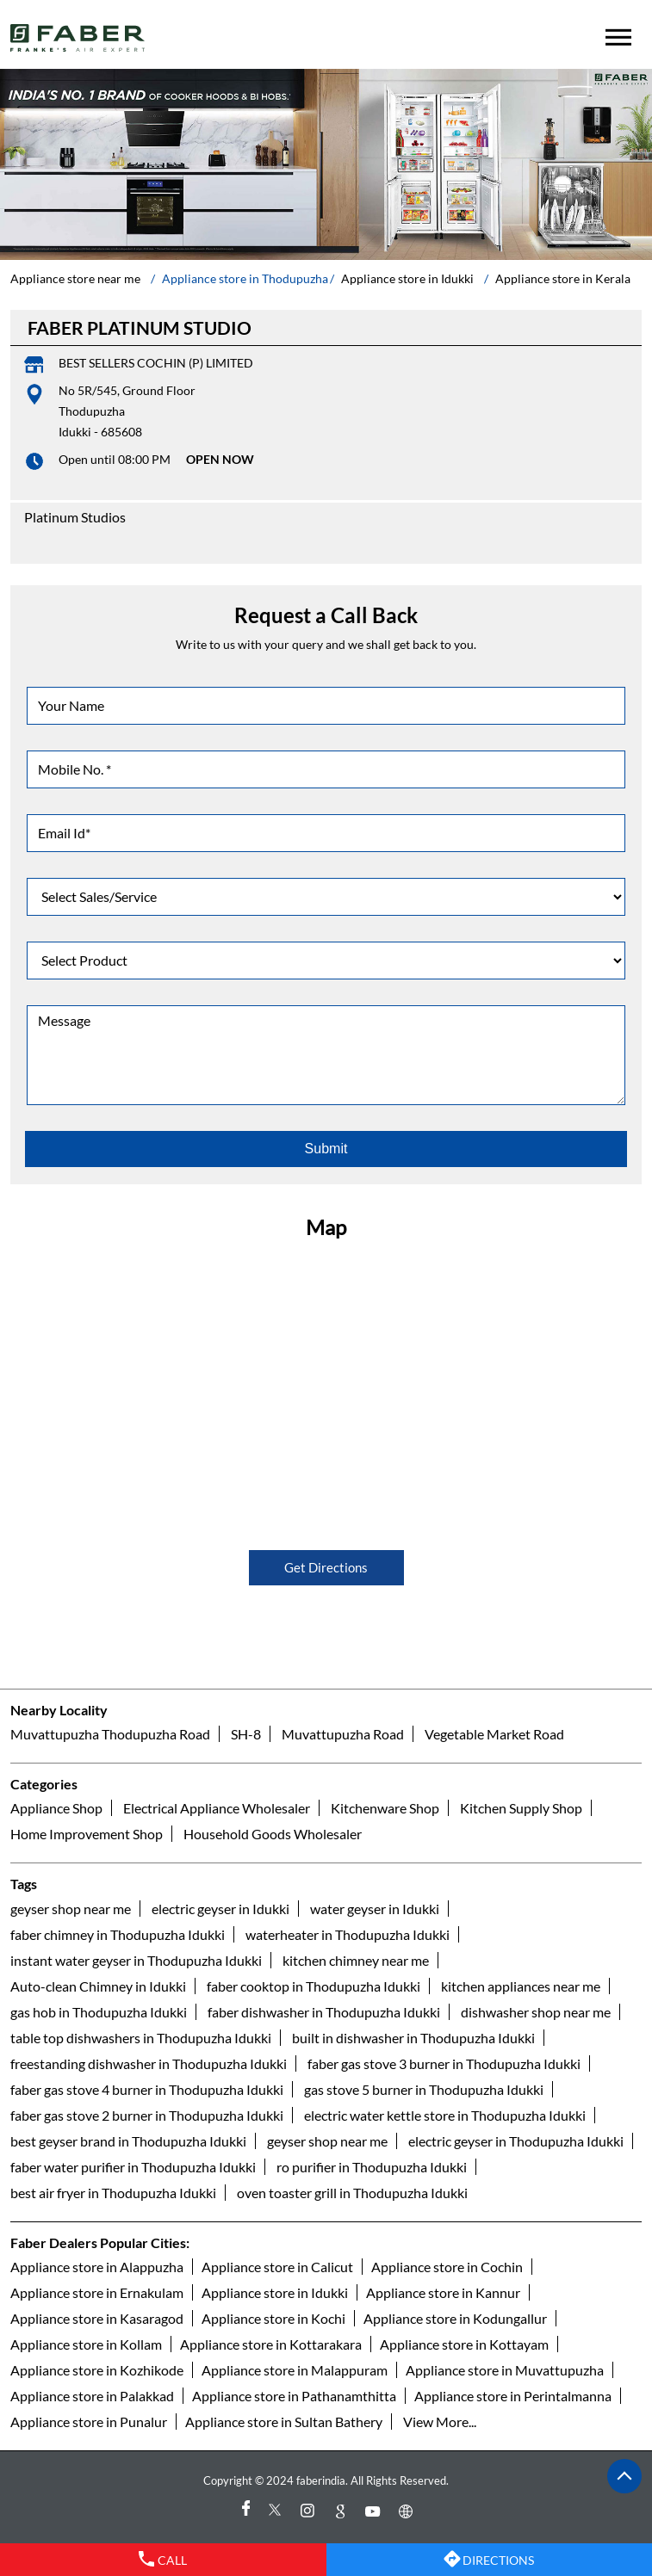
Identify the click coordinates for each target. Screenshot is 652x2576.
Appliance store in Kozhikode (96, 2370)
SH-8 (246, 1734)
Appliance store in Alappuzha (96, 2266)
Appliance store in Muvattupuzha (505, 2370)
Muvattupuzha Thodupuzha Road (110, 1734)
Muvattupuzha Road (343, 1734)
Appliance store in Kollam (86, 2344)
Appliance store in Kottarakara (271, 2344)
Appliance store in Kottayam (464, 2344)
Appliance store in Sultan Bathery (283, 2421)
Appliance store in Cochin (447, 2266)
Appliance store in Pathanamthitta (294, 2396)
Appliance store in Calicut (277, 2266)
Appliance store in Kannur (443, 2292)
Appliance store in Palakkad (92, 2396)
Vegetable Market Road (494, 1734)
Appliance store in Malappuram (295, 2370)
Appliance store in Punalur (88, 2421)
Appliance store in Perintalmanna (513, 2396)
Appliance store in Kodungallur (455, 2318)
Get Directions (326, 1567)
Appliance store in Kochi (273, 2318)
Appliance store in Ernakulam (96, 2292)
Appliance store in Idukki (275, 2292)
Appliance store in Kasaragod (96, 2318)
